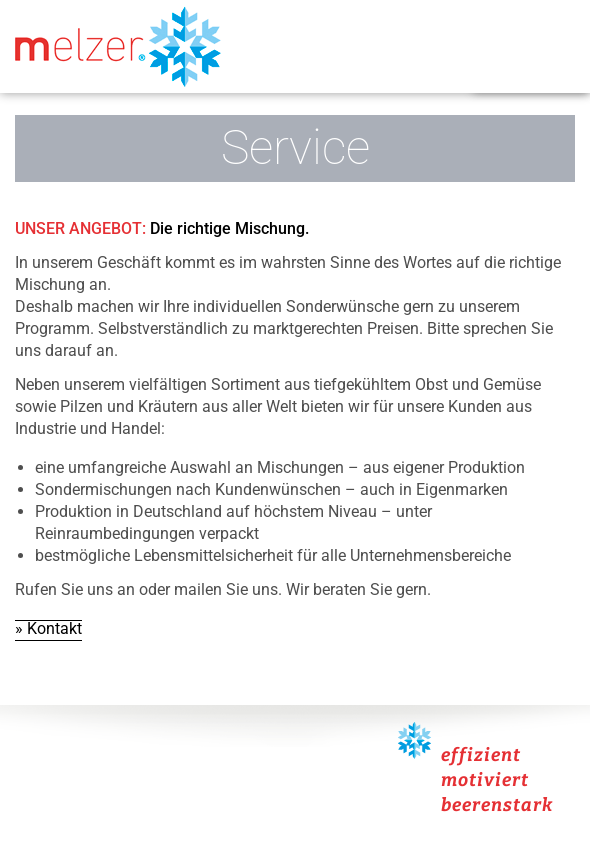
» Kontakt (48, 629)
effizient (481, 755)
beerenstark (497, 805)
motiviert (485, 780)
